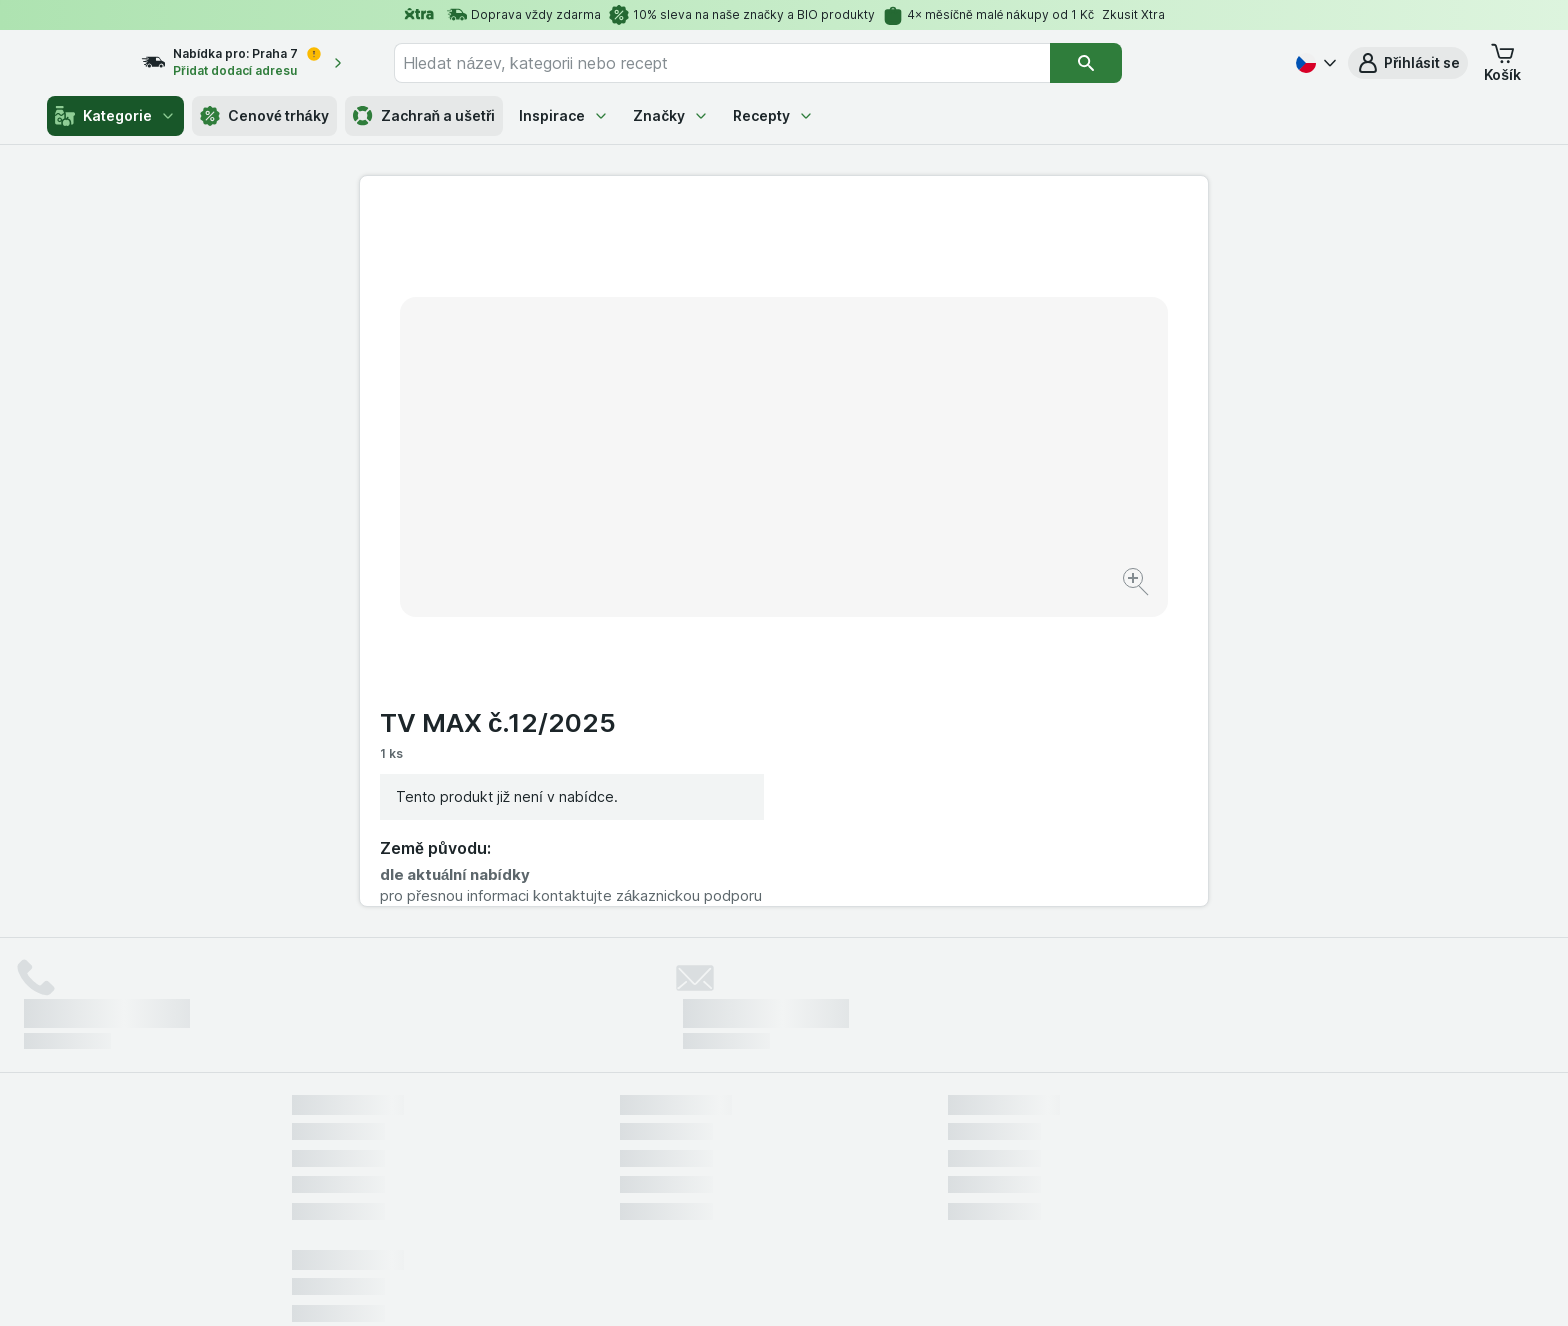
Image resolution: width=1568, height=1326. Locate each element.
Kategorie (115, 116)
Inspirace (564, 115)
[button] (1408, 63)
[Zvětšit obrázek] (713, 520)
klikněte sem (517, 1154)
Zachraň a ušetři (424, 116)
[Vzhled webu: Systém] (693, 1286)
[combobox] (759, 63)
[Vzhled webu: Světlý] (787, 1286)
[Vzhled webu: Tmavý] (877, 1286)
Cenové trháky (264, 116)
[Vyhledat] (1123, 63)
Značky (671, 115)
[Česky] (1314, 63)
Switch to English (814, 1204)
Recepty (773, 115)
